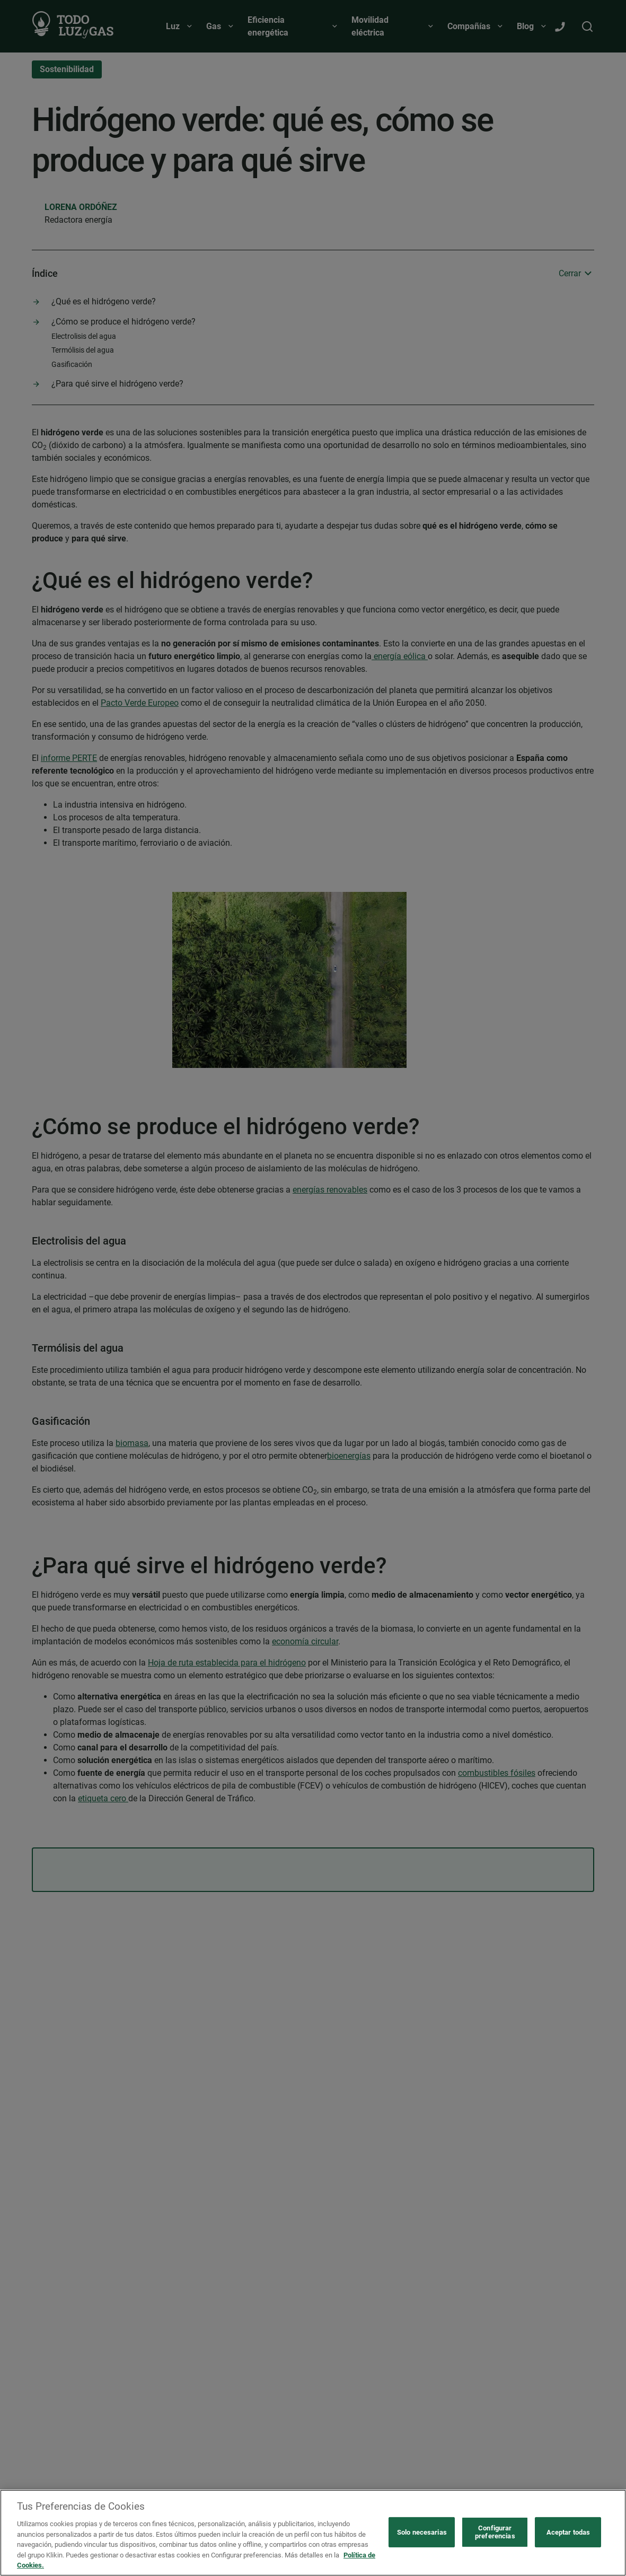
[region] (313, 2533)
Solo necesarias (422, 2532)
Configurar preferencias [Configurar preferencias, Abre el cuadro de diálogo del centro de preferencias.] (495, 2532)
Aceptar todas (568, 2532)
